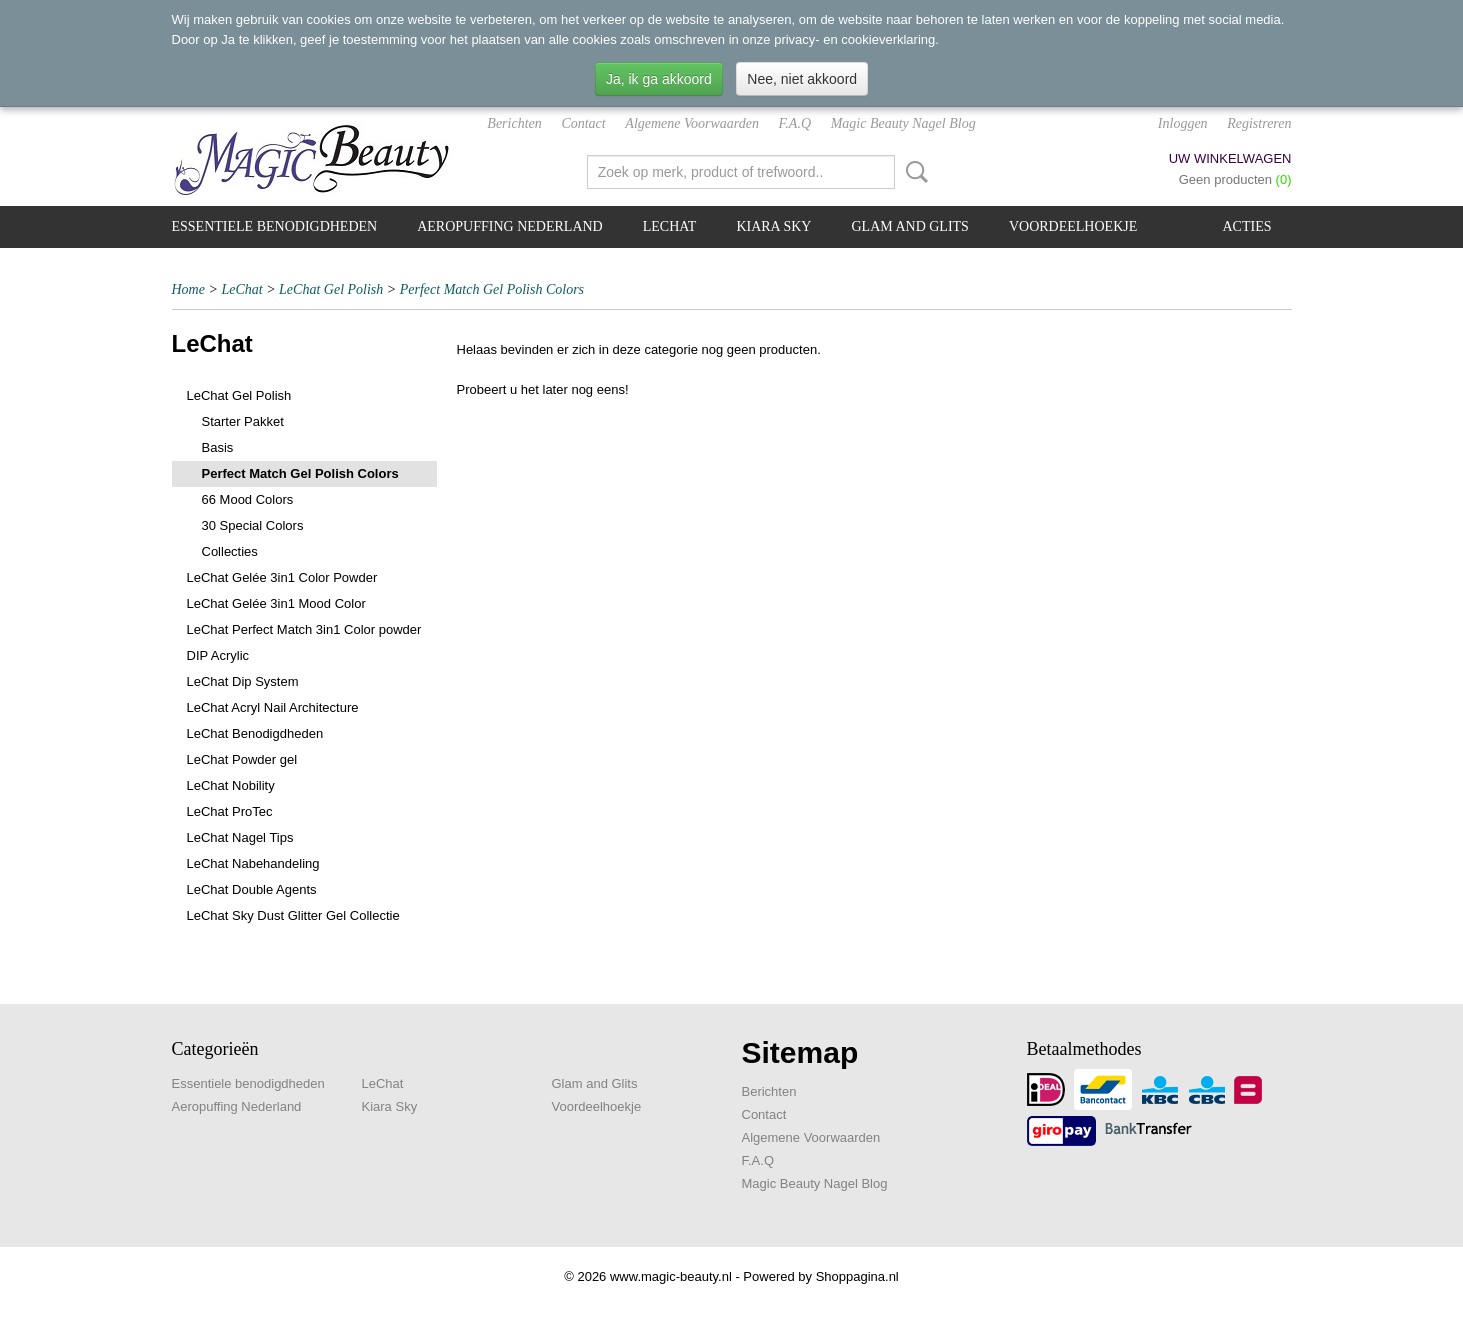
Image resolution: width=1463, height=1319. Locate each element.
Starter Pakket (243, 421)
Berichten (514, 123)
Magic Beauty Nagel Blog (903, 123)
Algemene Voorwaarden (692, 123)
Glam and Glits (909, 226)
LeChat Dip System (243, 681)
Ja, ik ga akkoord (659, 79)
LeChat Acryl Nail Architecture (273, 707)
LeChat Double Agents (252, 889)
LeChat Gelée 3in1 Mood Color (276, 603)
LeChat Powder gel (242, 759)
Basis (218, 447)
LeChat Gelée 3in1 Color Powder (282, 577)
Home (188, 289)
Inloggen (1183, 123)
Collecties (230, 551)
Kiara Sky (773, 226)
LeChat (670, 226)
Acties (1247, 226)
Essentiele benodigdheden (275, 226)
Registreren (1259, 123)
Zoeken (913, 172)
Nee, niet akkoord (802, 79)
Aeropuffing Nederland (510, 226)
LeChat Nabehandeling (253, 863)
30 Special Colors (253, 525)
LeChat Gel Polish (331, 289)
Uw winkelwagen (1230, 158)
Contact (583, 123)
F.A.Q (795, 123)
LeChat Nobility (231, 785)
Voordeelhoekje (1073, 226)
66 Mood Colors (248, 499)
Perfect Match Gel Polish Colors (492, 289)
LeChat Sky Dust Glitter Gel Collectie (293, 915)
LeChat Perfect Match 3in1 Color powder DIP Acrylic (304, 642)
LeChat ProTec (230, 811)
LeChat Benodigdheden (255, 733)
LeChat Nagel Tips (240, 837)
